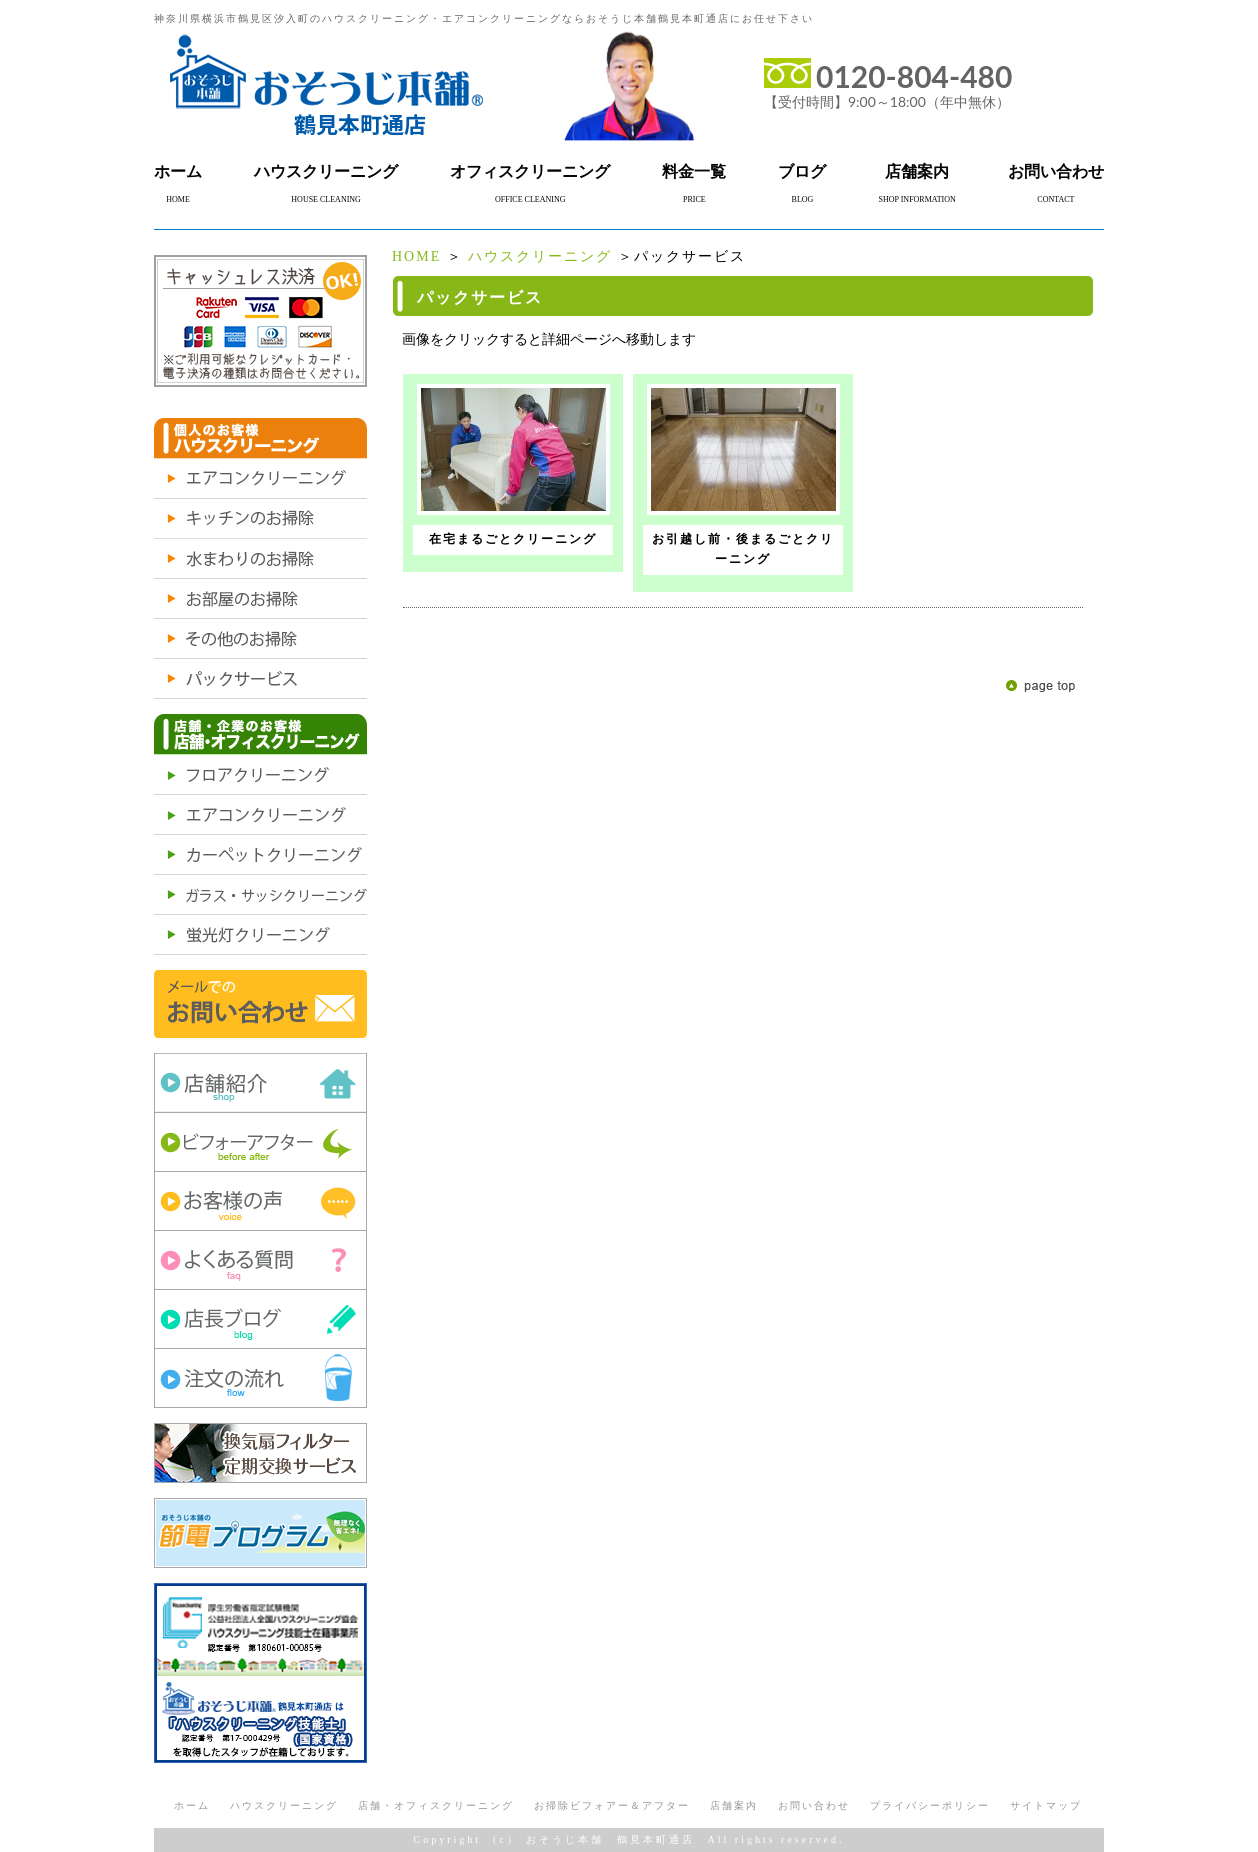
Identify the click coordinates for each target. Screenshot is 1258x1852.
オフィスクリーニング (530, 171)
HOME (416, 256)
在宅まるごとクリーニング (513, 539)
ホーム (178, 171)
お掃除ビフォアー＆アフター (612, 1805)
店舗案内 (917, 171)
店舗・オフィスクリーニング (436, 1805)
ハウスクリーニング (326, 171)
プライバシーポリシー (930, 1805)
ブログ (802, 171)
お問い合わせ (1056, 171)
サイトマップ (1046, 1805)
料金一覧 (694, 171)
